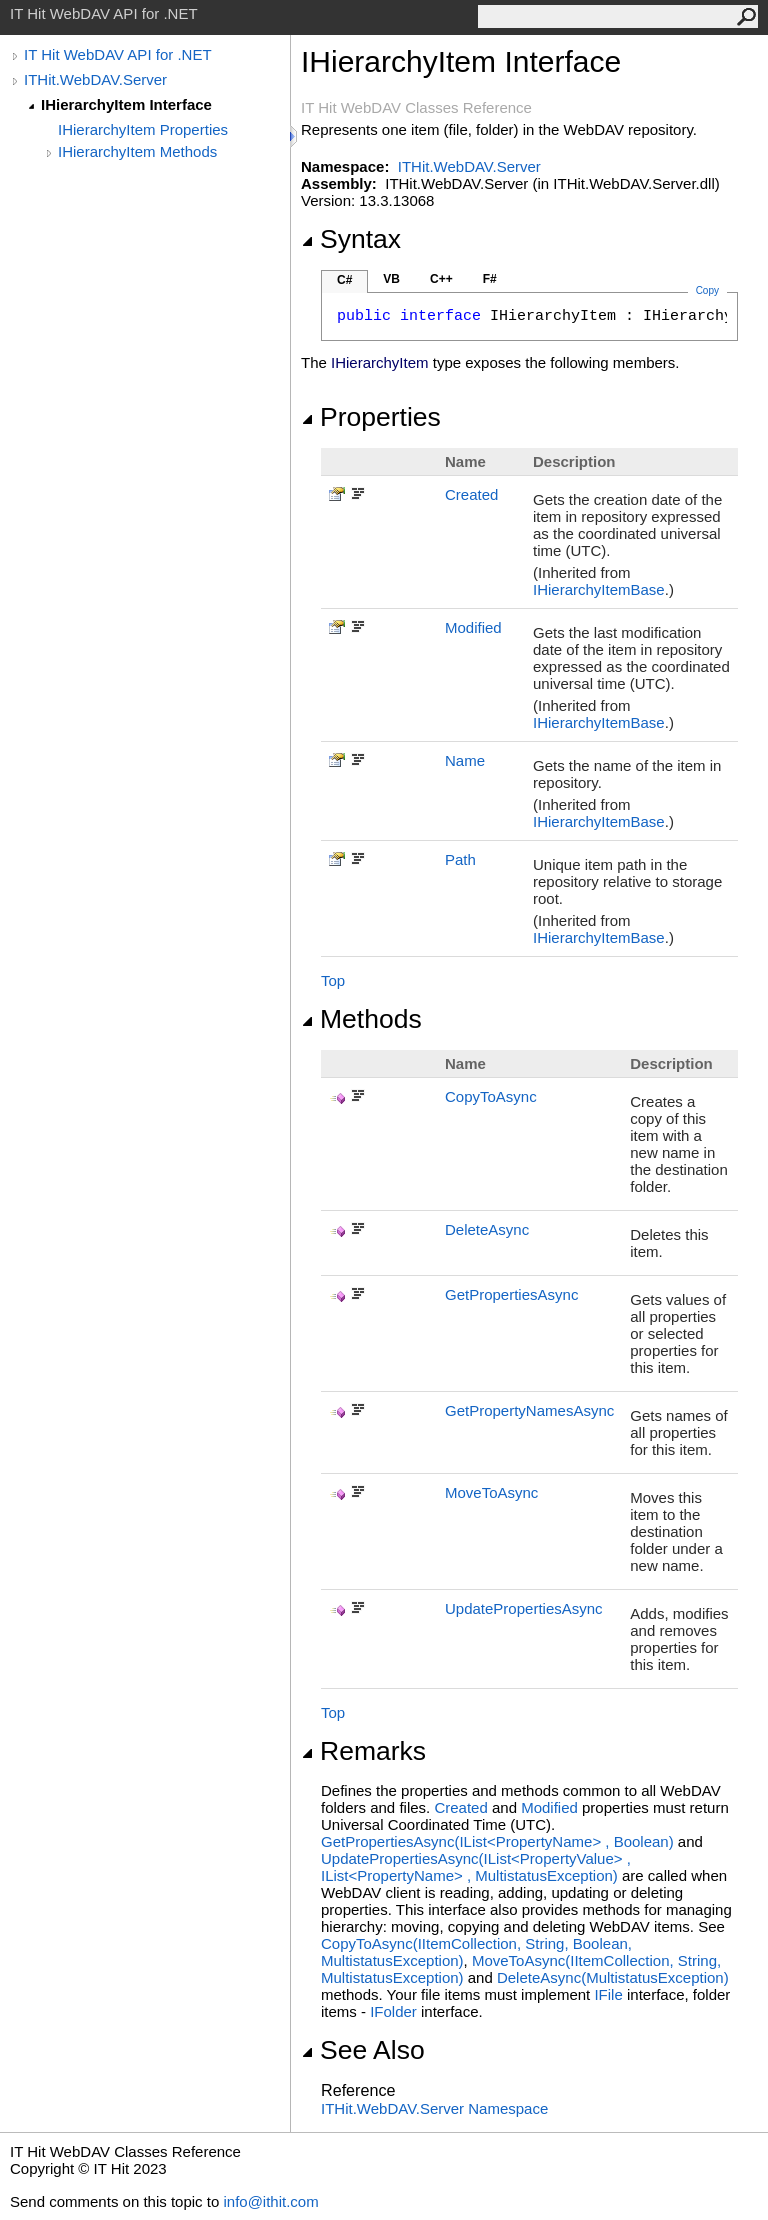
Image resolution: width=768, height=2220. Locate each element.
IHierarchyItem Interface (126, 104)
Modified (473, 627)
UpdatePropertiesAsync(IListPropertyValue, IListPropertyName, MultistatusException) (476, 1867)
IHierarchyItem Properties (143, 129)
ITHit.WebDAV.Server (95, 79)
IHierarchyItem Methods (137, 151)
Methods (361, 1019)
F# (490, 279)
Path (460, 859)
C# (344, 280)
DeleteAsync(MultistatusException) (613, 1977)
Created (471, 494)
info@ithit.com (270, 2201)
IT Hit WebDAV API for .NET (118, 54)
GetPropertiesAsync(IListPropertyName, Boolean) (497, 1841)
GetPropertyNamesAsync (529, 1410)
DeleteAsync (487, 1229)
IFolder (393, 2011)
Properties (371, 417)
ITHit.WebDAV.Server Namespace (434, 2108)
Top (333, 980)
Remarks (363, 1751)
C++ (441, 279)
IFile (608, 1994)
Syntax (351, 239)
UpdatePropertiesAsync (524, 1608)
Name (465, 760)
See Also (363, 2050)
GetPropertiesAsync (511, 1294)
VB (391, 279)
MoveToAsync (491, 1492)
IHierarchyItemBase (599, 589)
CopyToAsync (491, 1096)
